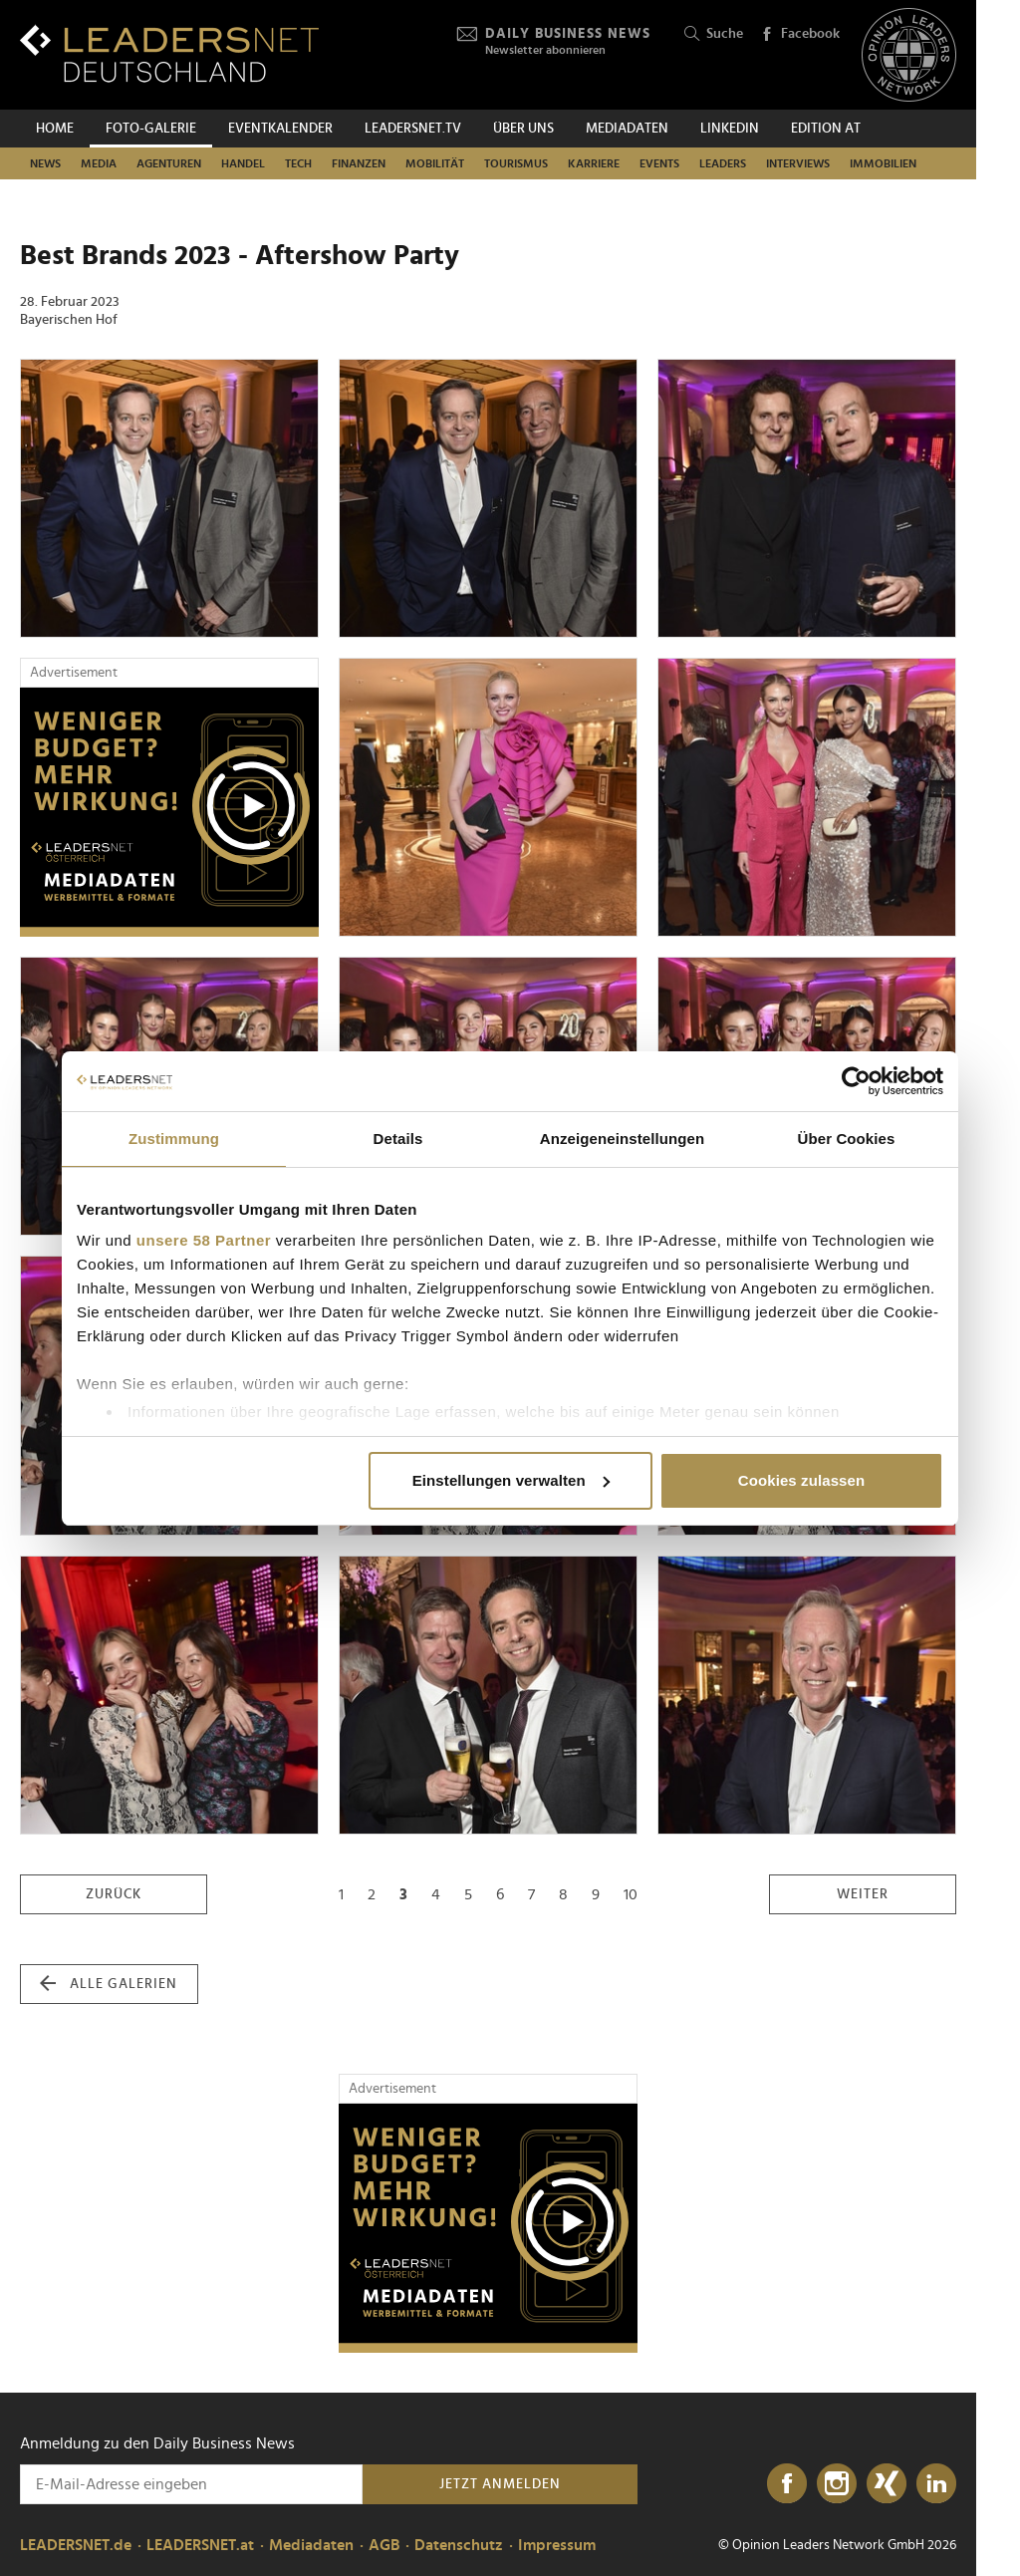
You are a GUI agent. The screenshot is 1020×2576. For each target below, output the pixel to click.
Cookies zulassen (801, 1480)
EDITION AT (826, 129)
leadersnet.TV (413, 129)
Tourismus (516, 163)
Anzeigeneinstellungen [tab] (622, 1138)
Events (659, 163)
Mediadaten (627, 129)
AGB (384, 2545)
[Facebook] (787, 2484)
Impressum (557, 2545)
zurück (113, 1894)
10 (631, 1894)
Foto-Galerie (151, 129)
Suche (713, 34)
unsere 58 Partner (203, 1240)
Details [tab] (398, 1138)
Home (55, 129)
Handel (243, 163)
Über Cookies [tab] (846, 1138)
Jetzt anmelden (500, 2484)
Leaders (722, 163)
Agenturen (168, 163)
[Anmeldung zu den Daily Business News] (191, 2484)
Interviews (798, 163)
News (45, 163)
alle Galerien (108, 1984)
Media (99, 163)
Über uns (523, 129)
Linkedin (729, 129)
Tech (298, 163)
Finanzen (358, 163)
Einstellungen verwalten (511, 1480)
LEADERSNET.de (75, 2545)
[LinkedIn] (936, 2484)
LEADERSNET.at (200, 2545)
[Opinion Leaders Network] (909, 55)
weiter (863, 1894)
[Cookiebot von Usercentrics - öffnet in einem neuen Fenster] (856, 1081)
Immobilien (883, 163)
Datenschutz (458, 2545)
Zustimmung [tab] (173, 1138)
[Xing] (886, 2484)
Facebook (800, 35)
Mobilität (434, 163)
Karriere (594, 163)
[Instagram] (837, 2484)
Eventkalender (280, 129)
